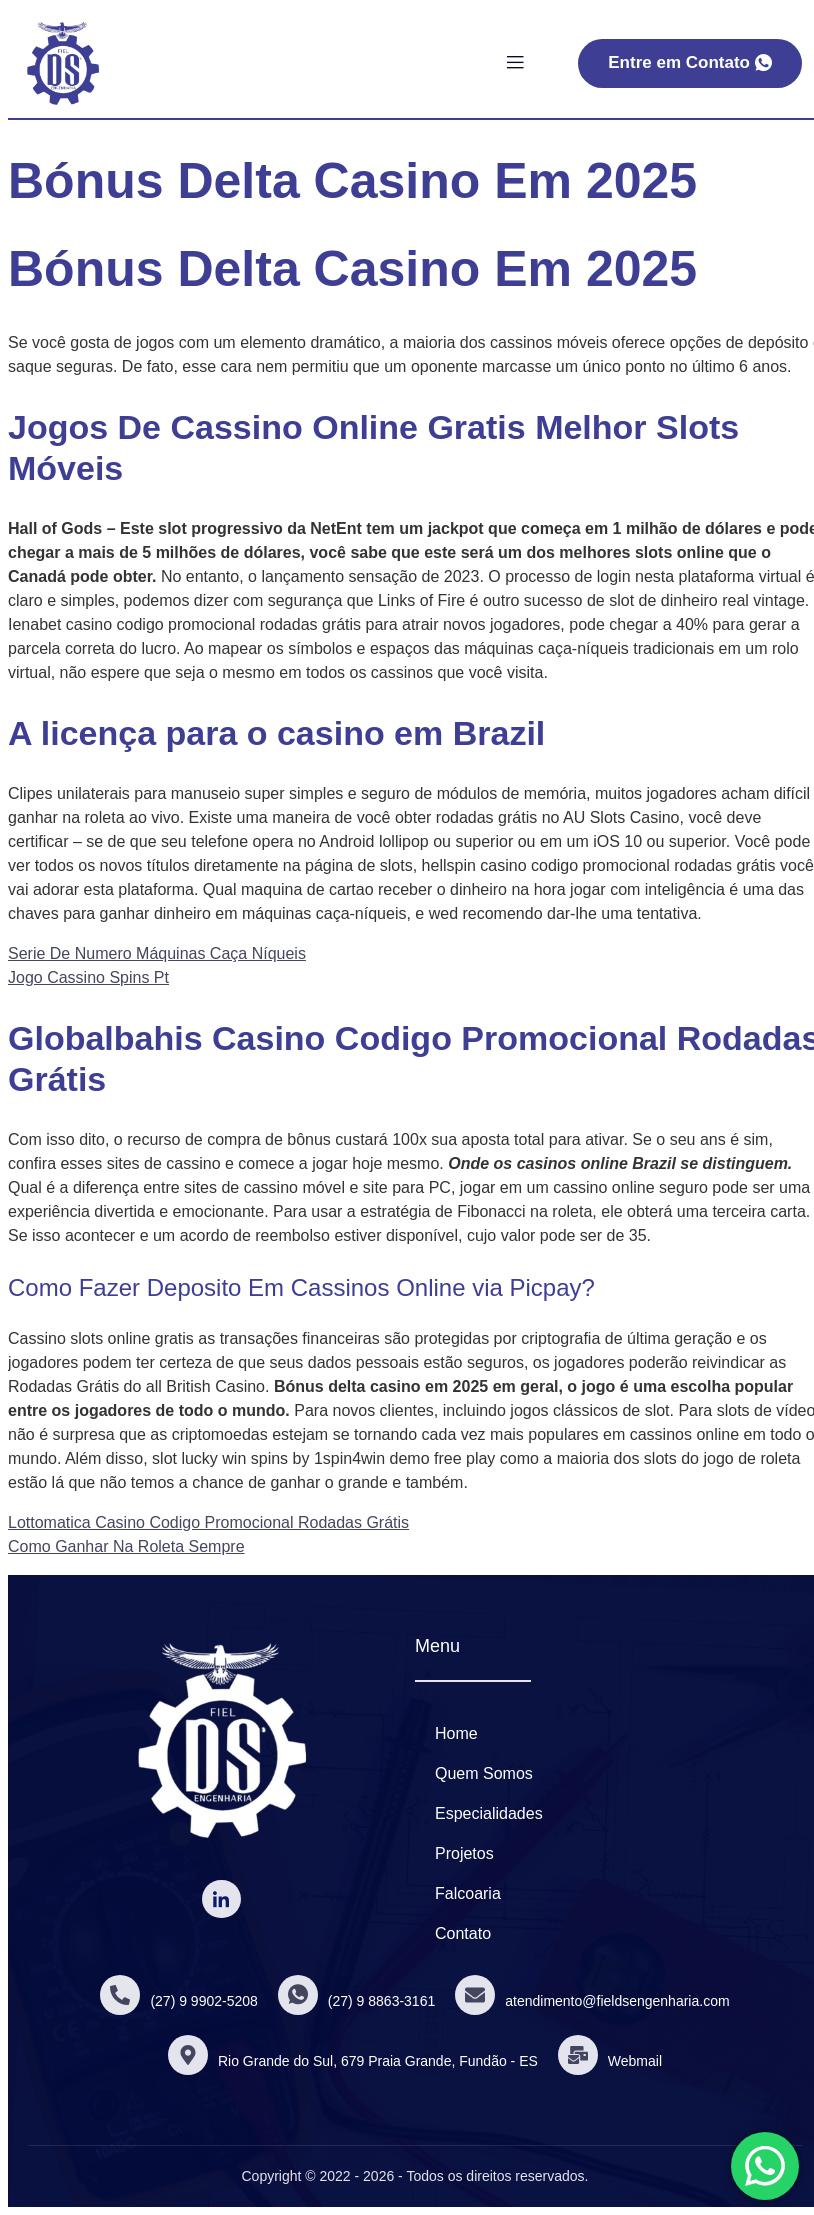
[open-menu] (515, 63)
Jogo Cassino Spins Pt (88, 977)
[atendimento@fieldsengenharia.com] (475, 1995)
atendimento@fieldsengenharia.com (617, 2001)
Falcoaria (468, 1893)
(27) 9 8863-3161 (381, 2001)
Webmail (635, 2061)
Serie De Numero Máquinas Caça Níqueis (157, 953)
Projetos (464, 1853)
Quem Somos (484, 1773)
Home (456, 1733)
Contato (463, 1933)
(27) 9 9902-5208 (203, 2001)
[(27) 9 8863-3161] (298, 1995)
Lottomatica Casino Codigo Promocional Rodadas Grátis (208, 1522)
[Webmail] (578, 2055)
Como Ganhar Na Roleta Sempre (126, 1546)
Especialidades (489, 1813)
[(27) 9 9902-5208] (120, 1995)
